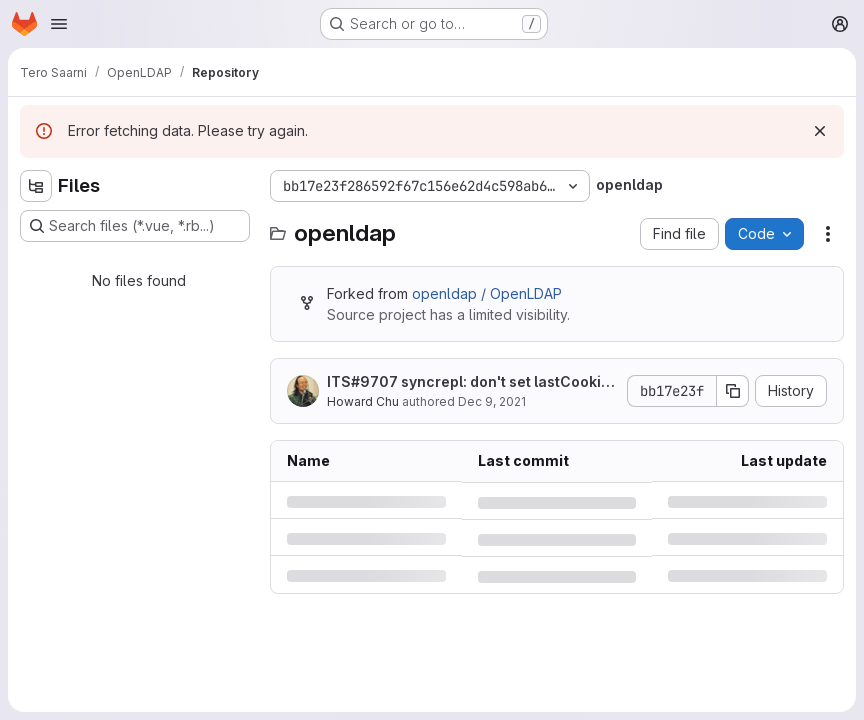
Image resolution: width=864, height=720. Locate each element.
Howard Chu (363, 401)
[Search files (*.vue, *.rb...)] (135, 226)
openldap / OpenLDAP (487, 293)
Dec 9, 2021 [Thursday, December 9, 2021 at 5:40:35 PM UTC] (492, 401)
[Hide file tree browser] (36, 186)
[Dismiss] (820, 131)
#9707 (374, 381)
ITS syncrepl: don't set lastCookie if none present (472, 382)
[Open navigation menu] (59, 24)
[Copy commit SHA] (733, 391)
